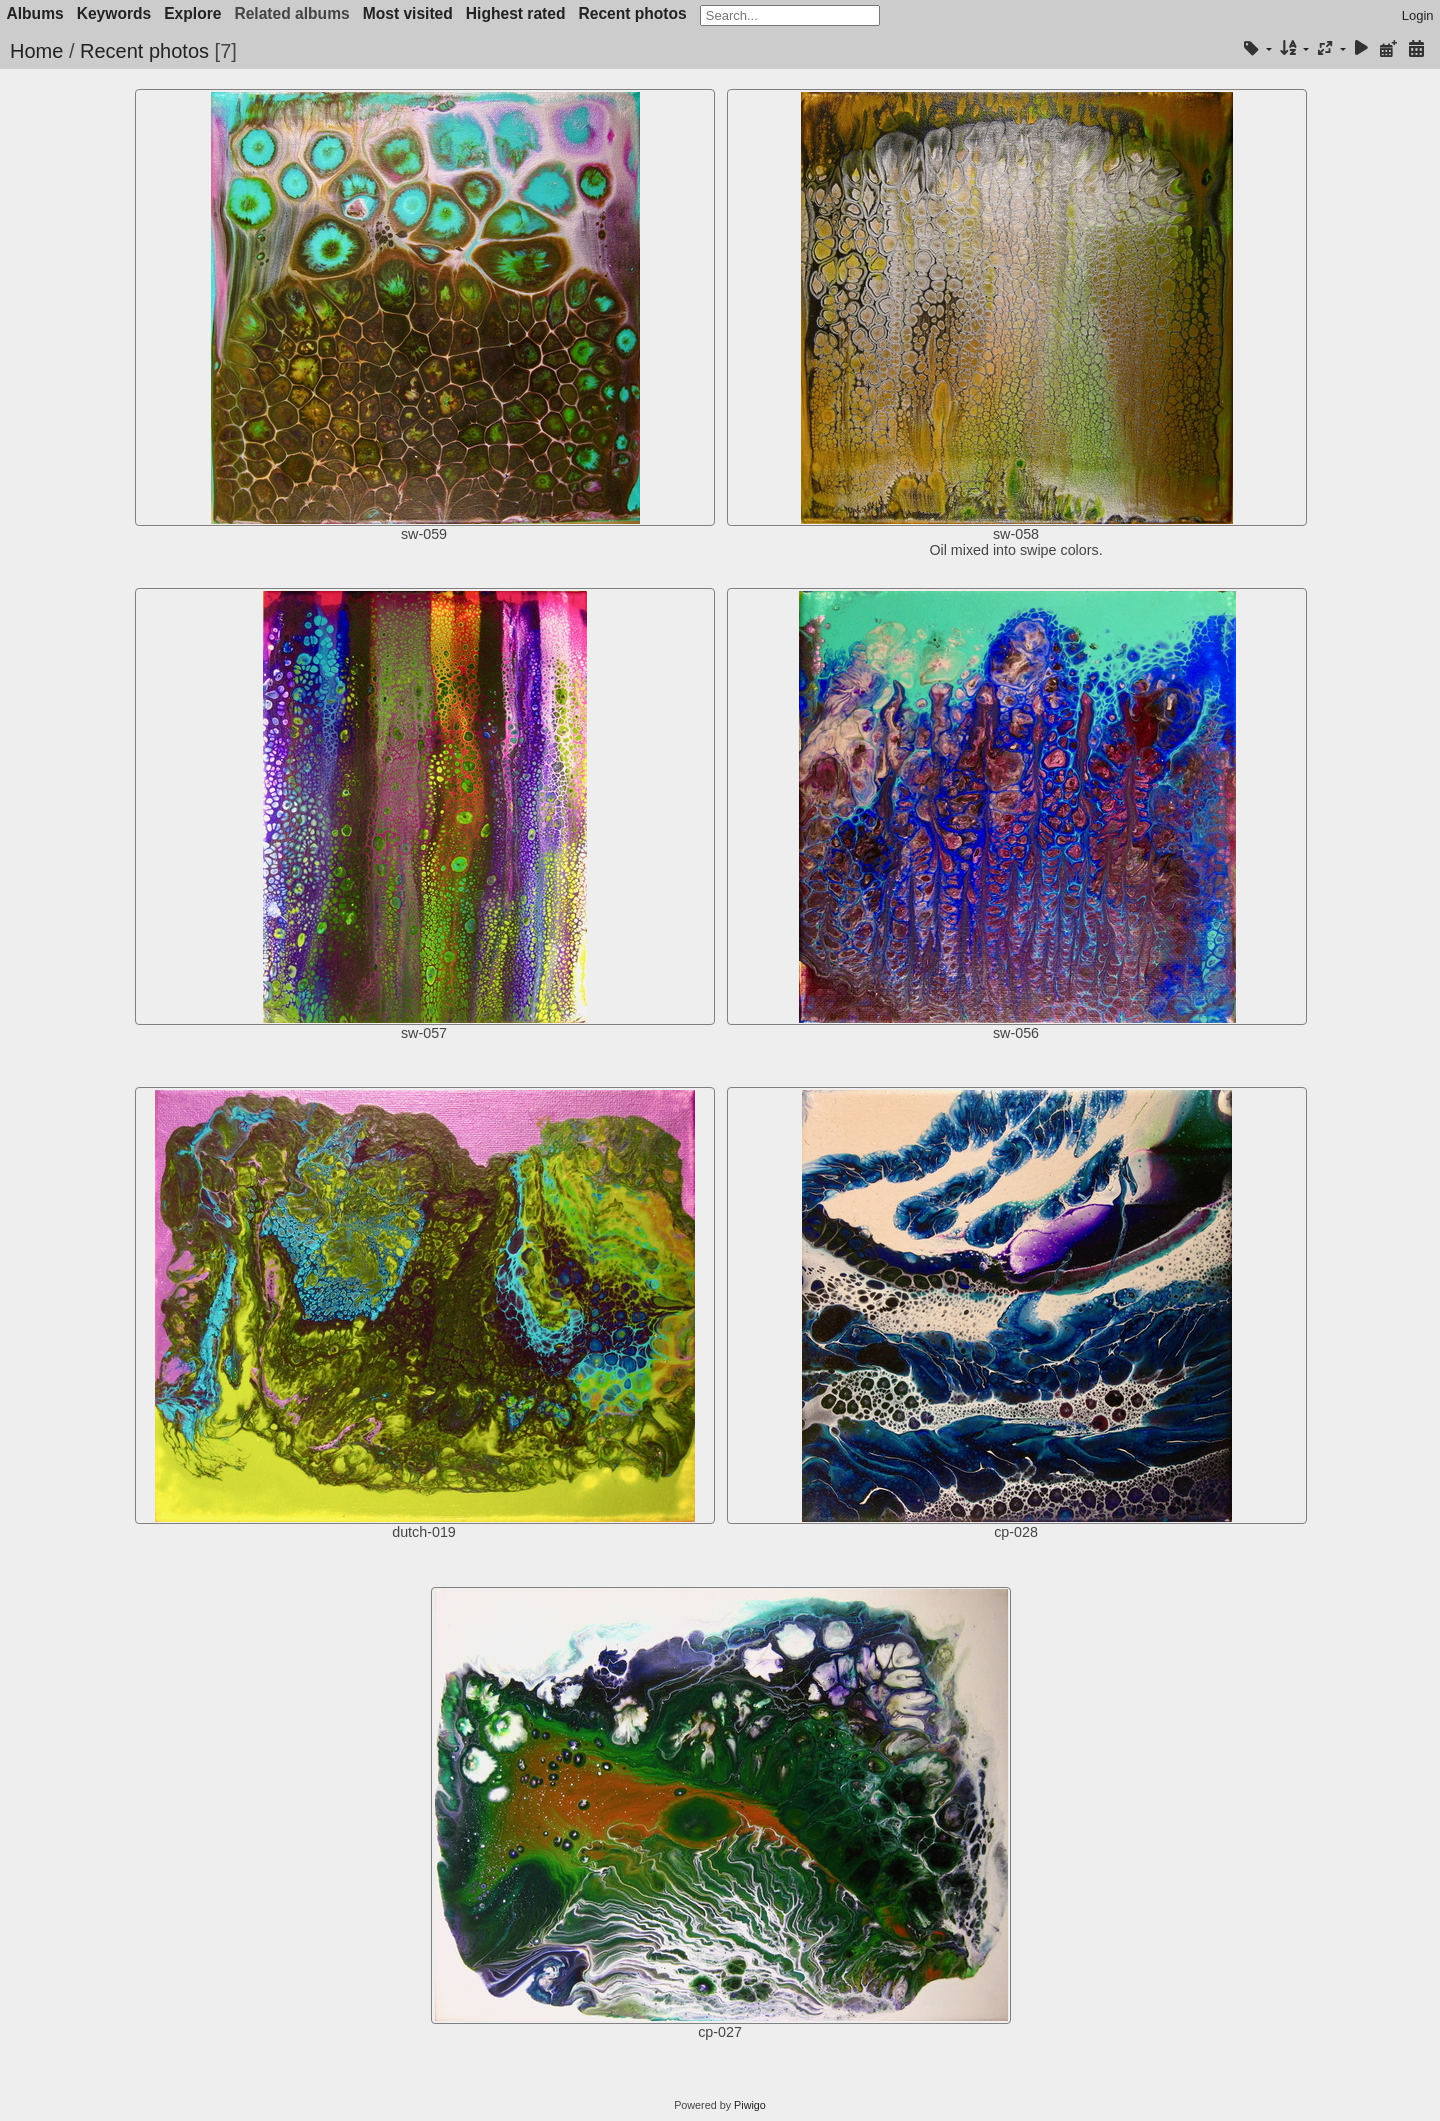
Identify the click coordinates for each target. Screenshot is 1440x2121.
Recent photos (632, 13)
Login (1418, 15)
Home (36, 51)
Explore (192, 13)
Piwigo (750, 2105)
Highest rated (516, 13)
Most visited (408, 13)
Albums (35, 13)
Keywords (114, 13)
